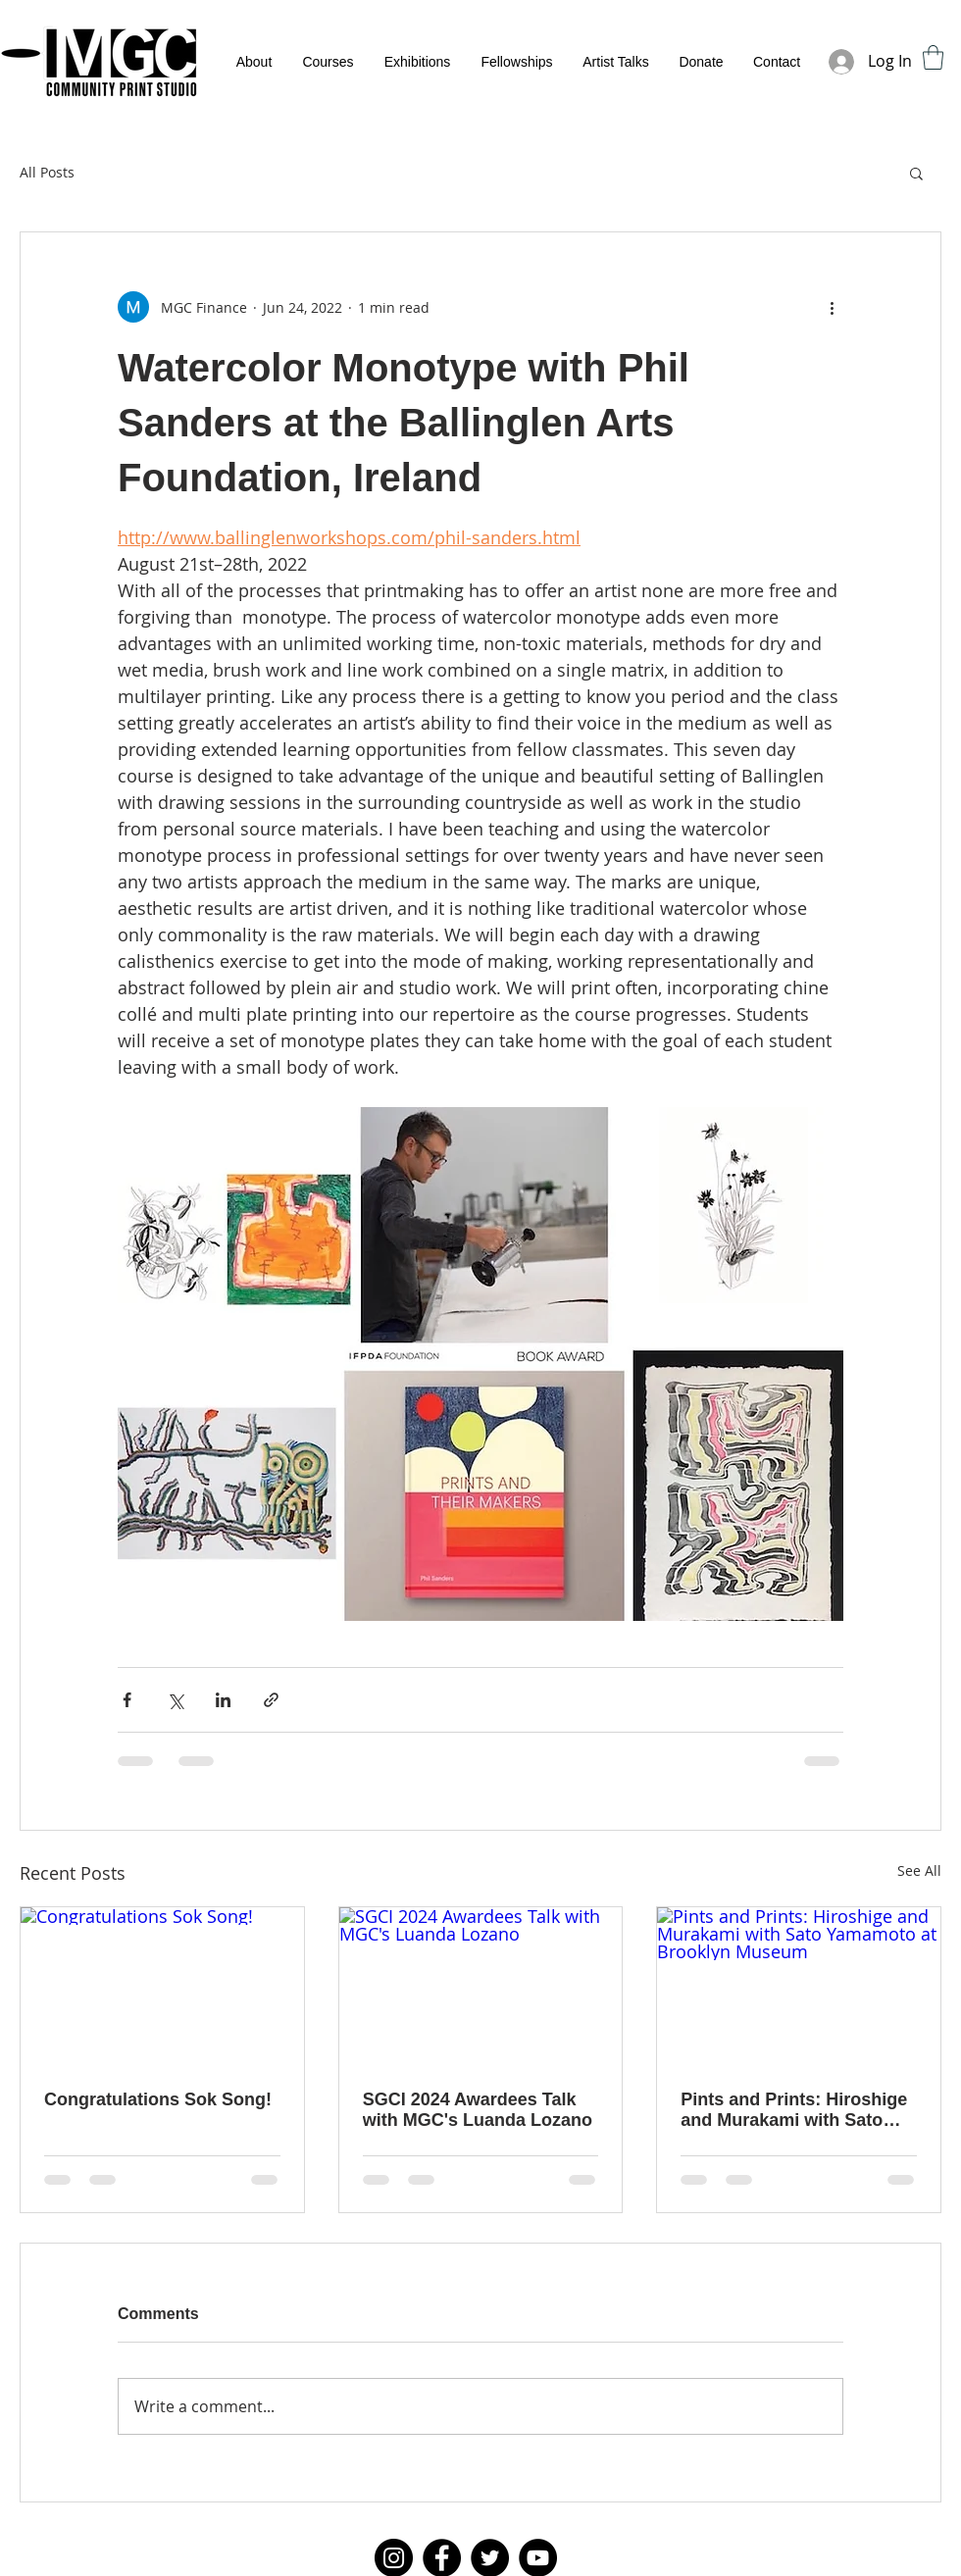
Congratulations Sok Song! (158, 2099)
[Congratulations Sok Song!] (162, 1986)
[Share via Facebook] (127, 1700)
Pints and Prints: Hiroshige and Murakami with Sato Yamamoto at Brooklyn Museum (794, 2110)
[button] (933, 57)
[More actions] (831, 307)
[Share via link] (271, 1700)
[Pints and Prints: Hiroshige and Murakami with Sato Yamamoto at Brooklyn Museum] (798, 1986)
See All (919, 1870)
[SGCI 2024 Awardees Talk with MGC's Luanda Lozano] (481, 1986)
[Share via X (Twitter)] (175, 1700)
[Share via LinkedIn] (223, 1700)
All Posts (47, 172)
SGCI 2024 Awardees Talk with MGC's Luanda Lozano (477, 2110)
